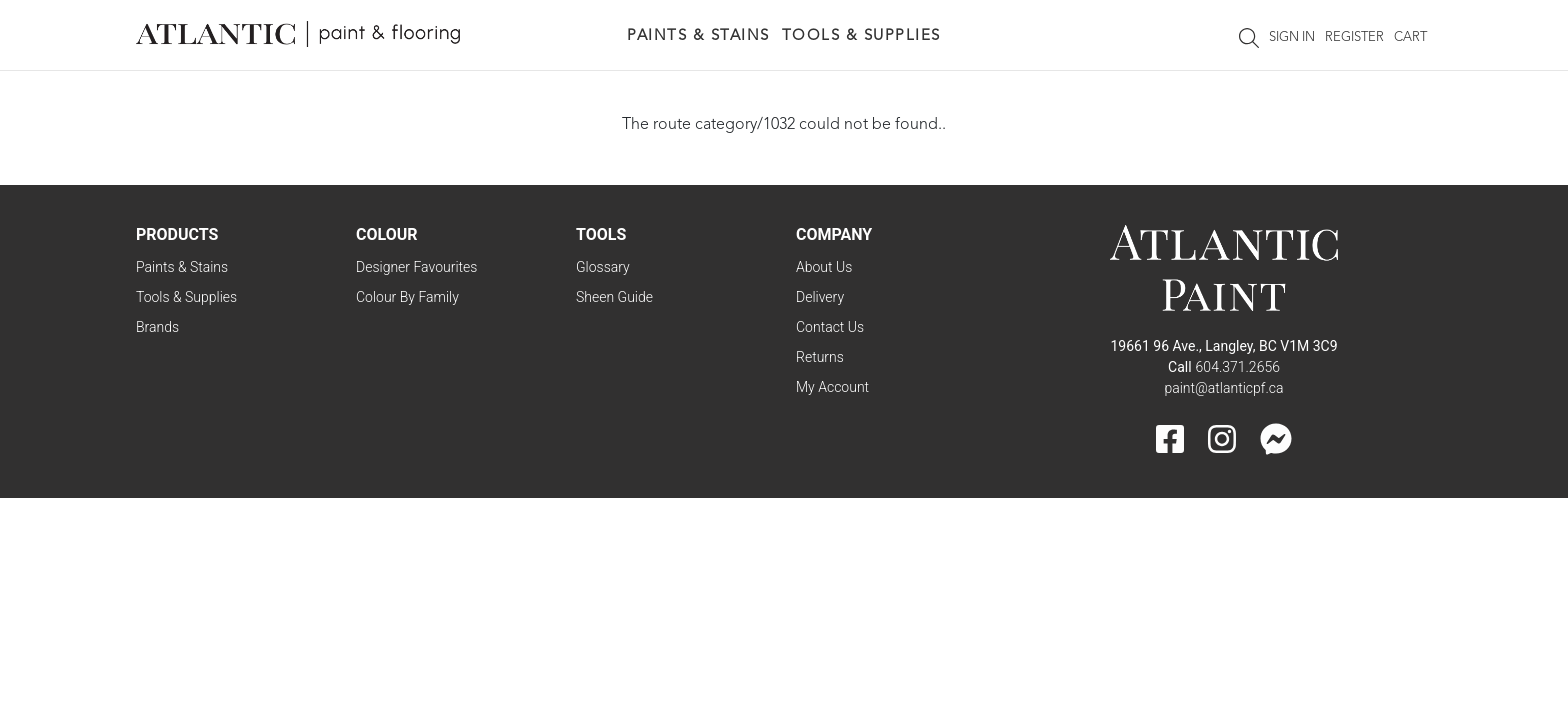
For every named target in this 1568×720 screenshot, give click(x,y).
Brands (157, 327)
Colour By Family (407, 297)
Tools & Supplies (186, 297)
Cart (1410, 37)
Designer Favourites (416, 267)
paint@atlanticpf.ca (1223, 388)
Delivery (820, 297)
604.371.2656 (1238, 367)
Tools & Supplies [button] (861, 36)
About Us (824, 267)
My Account (832, 387)
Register (1354, 37)
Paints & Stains (182, 267)
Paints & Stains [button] (698, 36)
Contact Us (830, 327)
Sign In (1292, 37)
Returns (820, 357)
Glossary (603, 267)
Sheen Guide (614, 297)
